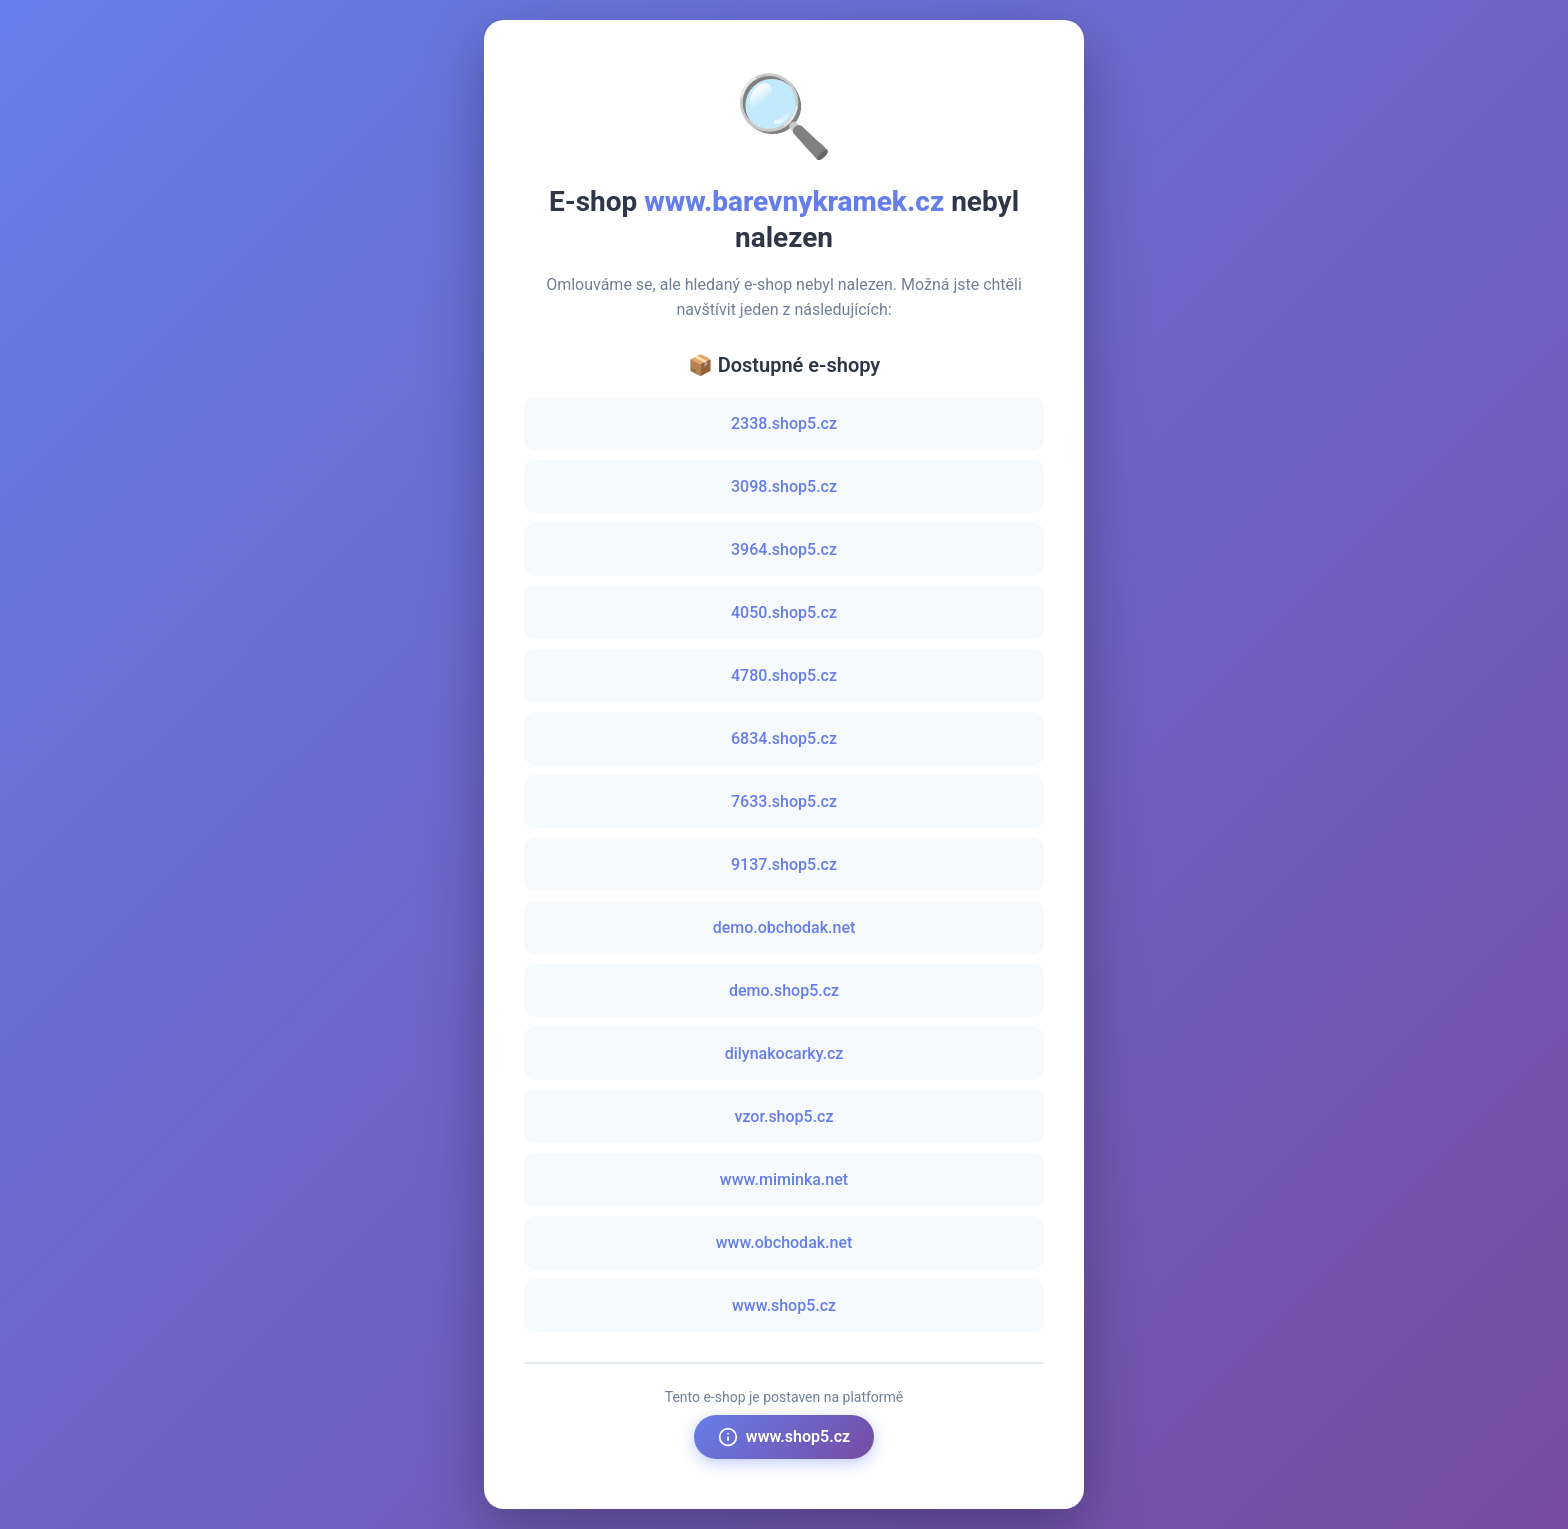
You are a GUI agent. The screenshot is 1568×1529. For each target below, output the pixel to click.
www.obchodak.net (784, 1242)
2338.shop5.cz (784, 423)
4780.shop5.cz (784, 675)
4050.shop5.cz (784, 612)
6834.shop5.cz (784, 738)
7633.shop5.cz (784, 801)
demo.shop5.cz (784, 990)
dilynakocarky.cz (784, 1053)
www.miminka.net (784, 1179)
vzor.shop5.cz (783, 1116)
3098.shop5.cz (784, 486)
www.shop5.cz (784, 1305)
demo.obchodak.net (784, 927)
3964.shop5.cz (784, 549)
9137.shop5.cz (784, 864)
